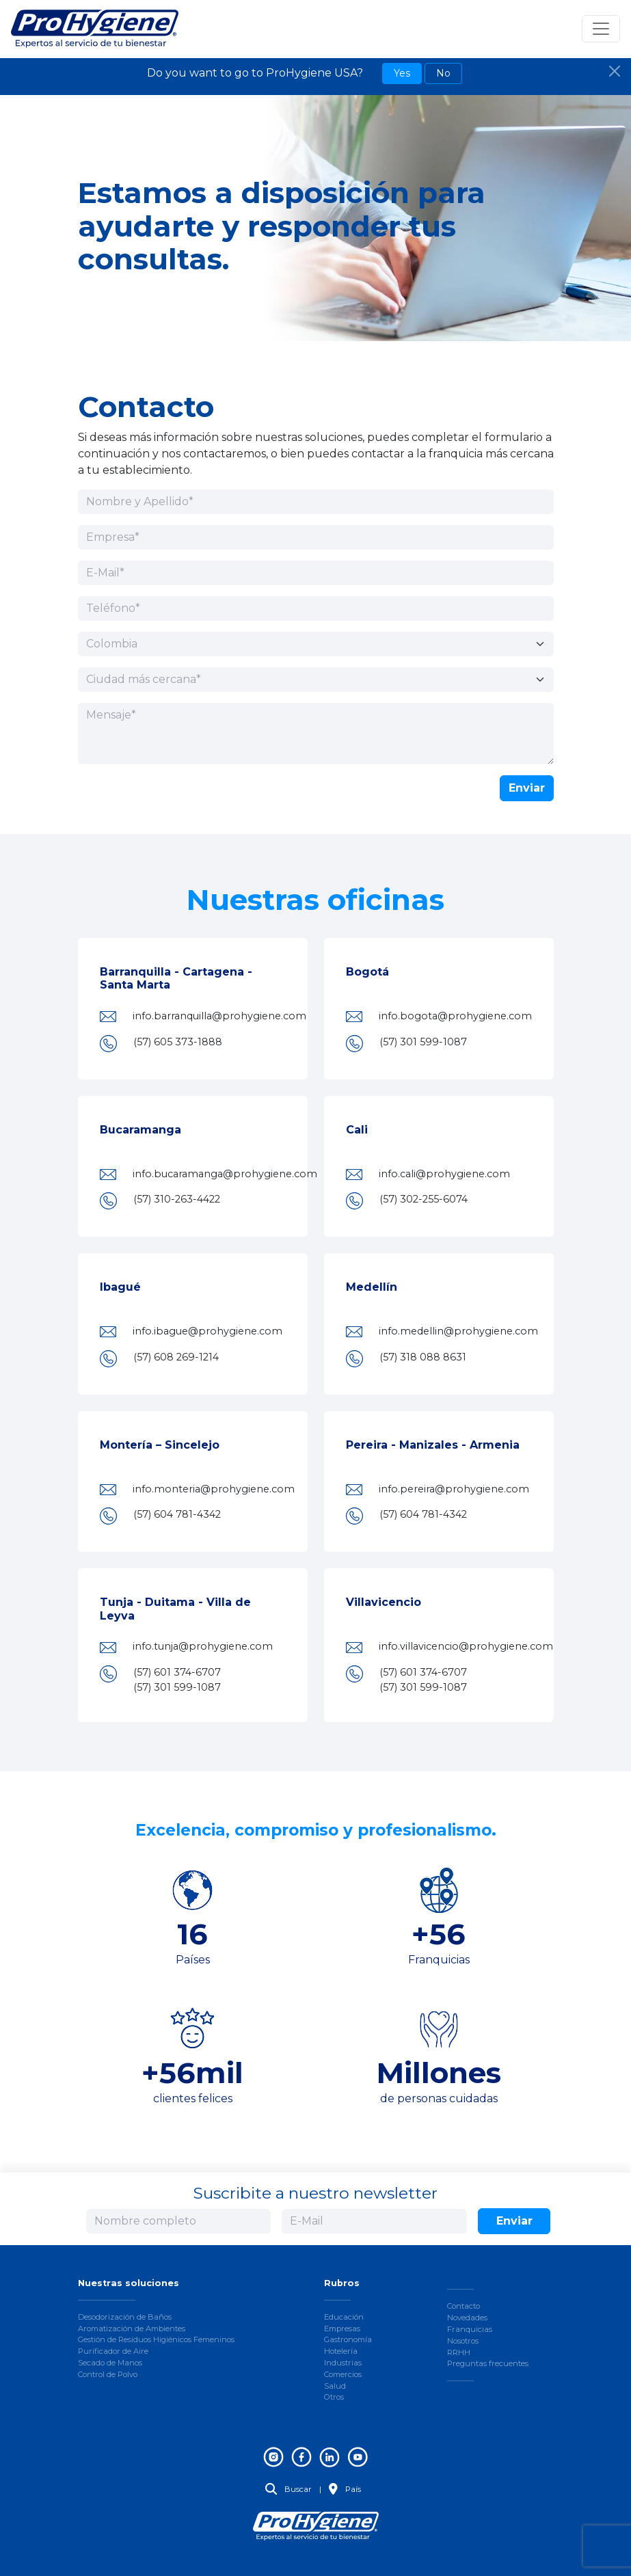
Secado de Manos (110, 2362)
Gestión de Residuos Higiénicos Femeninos (156, 2339)
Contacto (463, 2306)
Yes (402, 73)
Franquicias (469, 2329)
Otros (334, 2397)
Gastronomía (348, 2339)
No (443, 73)
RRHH (458, 2352)
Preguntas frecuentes (487, 2363)
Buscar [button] (288, 2489)
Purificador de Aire (113, 2351)
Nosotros (463, 2341)
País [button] (345, 2489)
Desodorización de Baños (125, 2317)
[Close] (614, 71)
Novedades (467, 2317)
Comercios (343, 2374)
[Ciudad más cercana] (316, 679)
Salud (335, 2386)
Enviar (527, 787)
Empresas (342, 2328)
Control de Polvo (107, 2374)
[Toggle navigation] (601, 28)
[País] (316, 644)
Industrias (343, 2362)
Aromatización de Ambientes (131, 2328)
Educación (344, 2317)
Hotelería (341, 2351)
